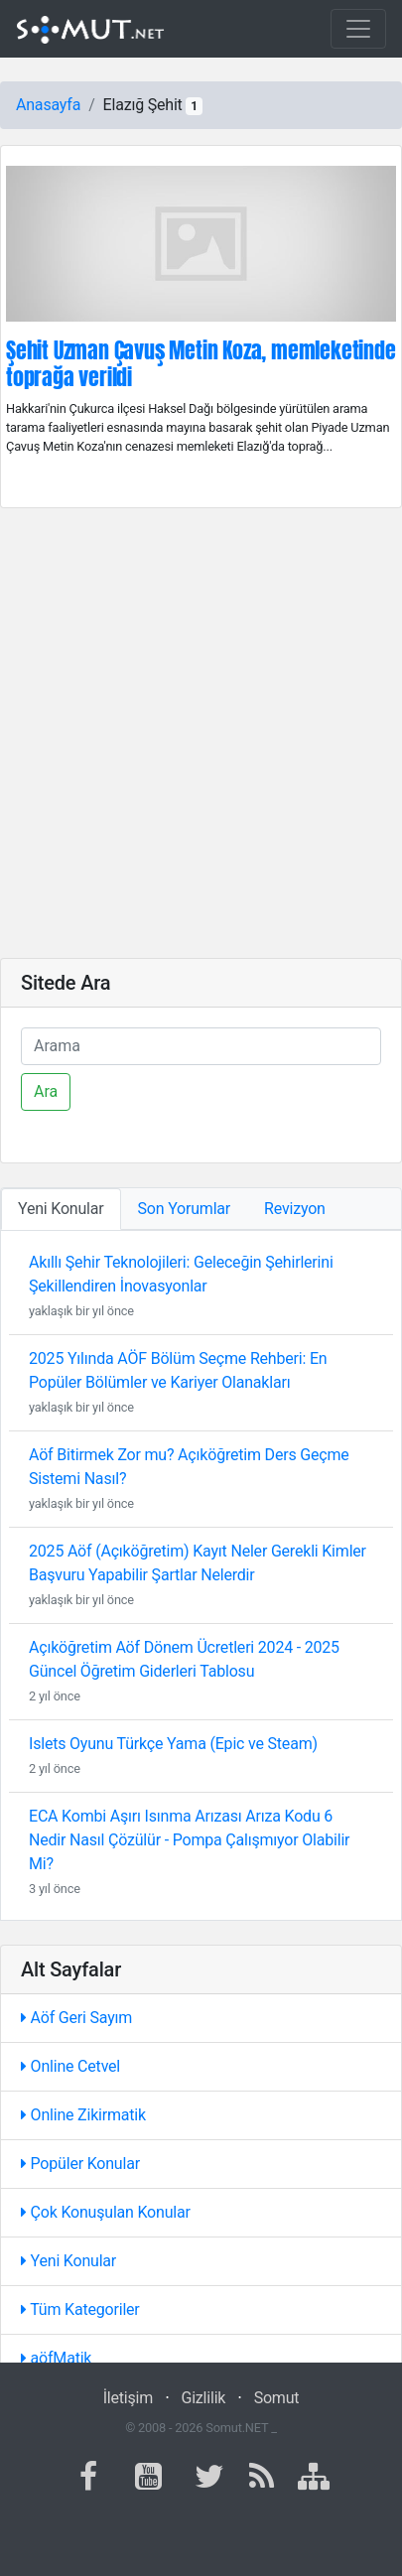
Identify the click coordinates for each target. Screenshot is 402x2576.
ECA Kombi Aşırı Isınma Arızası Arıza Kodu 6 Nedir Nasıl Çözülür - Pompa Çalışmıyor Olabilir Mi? (189, 1840)
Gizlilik (203, 2397)
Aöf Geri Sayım (76, 2017)
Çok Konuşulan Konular (106, 2212)
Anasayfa (48, 104)
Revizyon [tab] (295, 1208)
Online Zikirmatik (83, 2114)
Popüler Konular (80, 2163)
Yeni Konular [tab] (61, 1208)
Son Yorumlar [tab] (184, 1208)
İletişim (128, 2397)
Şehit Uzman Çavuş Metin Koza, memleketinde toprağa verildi (201, 363)
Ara (46, 1091)
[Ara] (201, 1046)
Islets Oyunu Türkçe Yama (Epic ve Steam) (173, 1743)
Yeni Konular (68, 2260)
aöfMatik (56, 2358)
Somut (277, 2397)
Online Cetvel (70, 2066)
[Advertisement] (201, 733)
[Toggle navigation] (358, 29)
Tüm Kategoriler (80, 2309)
